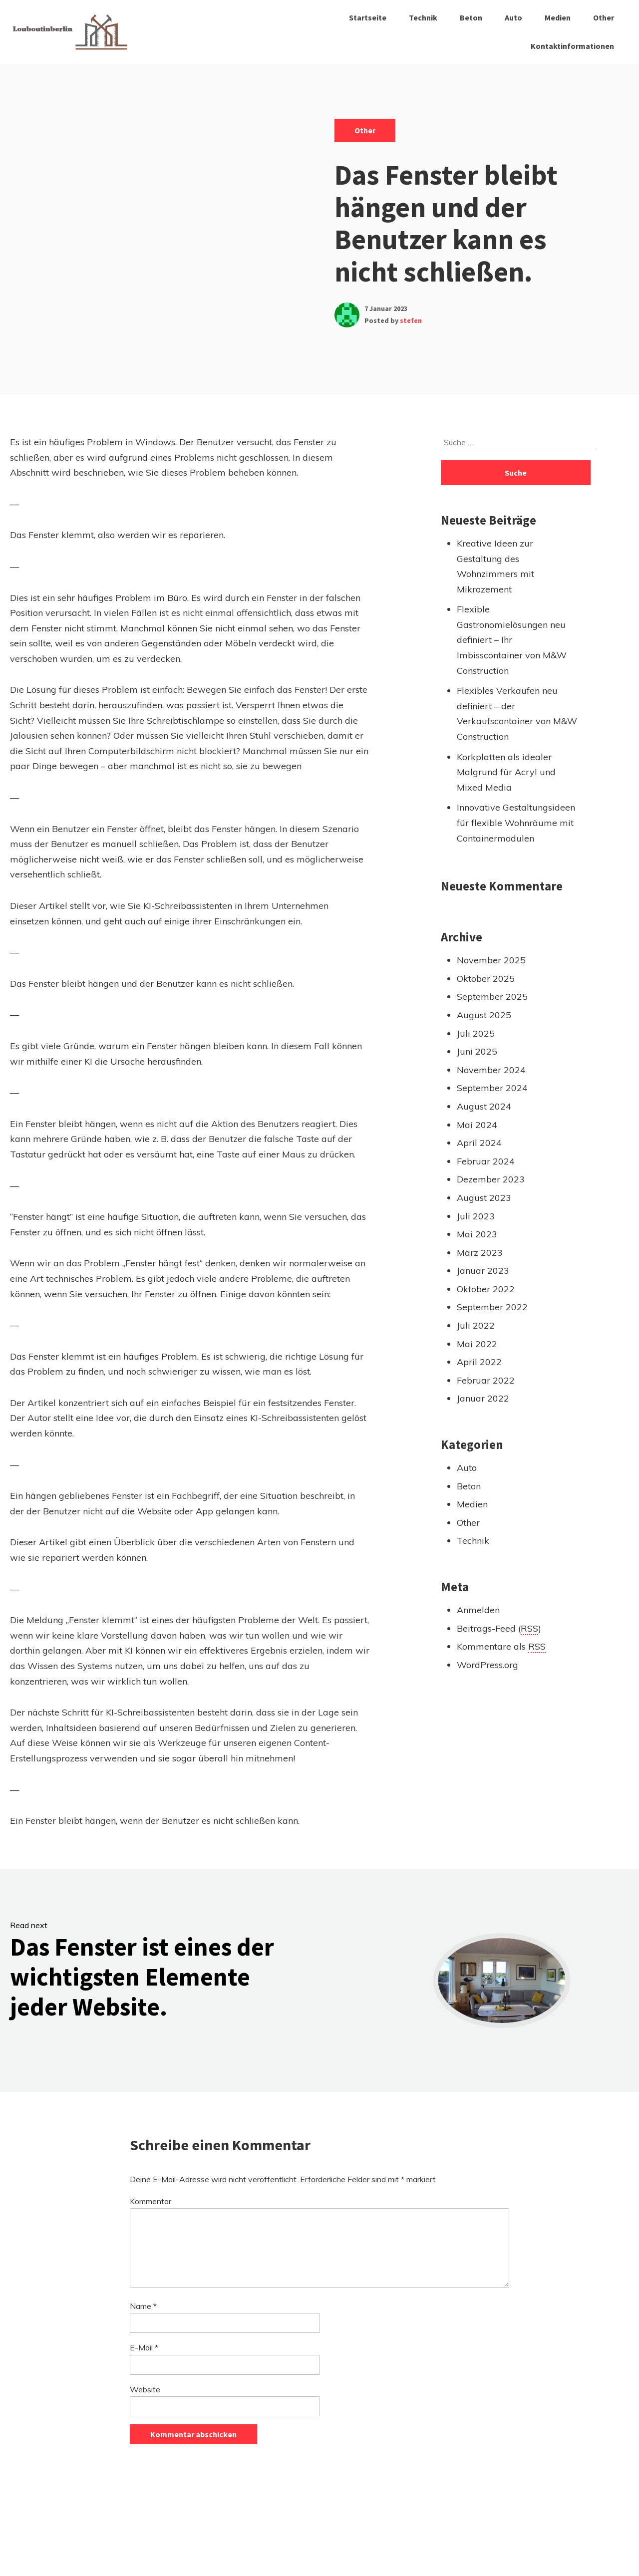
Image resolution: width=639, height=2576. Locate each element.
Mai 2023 (477, 1234)
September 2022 (492, 1307)
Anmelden (478, 1610)
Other (603, 17)
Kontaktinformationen (572, 46)
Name (143, 2306)
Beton (471, 17)
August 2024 (484, 1106)
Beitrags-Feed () (499, 1629)
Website (145, 2389)
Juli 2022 (476, 1325)
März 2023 (480, 1252)
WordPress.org (487, 1665)
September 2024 (492, 1088)
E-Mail (144, 2347)
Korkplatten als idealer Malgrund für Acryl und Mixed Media (506, 772)
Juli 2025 (476, 1033)
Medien (558, 17)
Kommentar (150, 2201)
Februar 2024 (486, 1161)
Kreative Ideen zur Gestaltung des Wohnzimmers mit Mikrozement (495, 566)
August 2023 (484, 1197)
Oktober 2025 (486, 978)
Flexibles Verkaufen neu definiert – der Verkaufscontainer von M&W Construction (517, 713)
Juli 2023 (476, 1216)
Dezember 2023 (491, 1179)
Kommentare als (501, 1647)
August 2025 (484, 1015)
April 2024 (479, 1142)
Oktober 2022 (486, 1289)
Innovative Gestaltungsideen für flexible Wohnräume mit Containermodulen (516, 823)
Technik (423, 17)
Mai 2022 (477, 1344)
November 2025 (491, 960)
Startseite (367, 17)
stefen (411, 320)
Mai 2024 (477, 1125)
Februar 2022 (486, 1380)
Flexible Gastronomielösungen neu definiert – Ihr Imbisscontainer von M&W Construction (512, 639)
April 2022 (479, 1362)
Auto (513, 17)
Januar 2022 (483, 1398)
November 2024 (491, 1070)
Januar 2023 (483, 1270)
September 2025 (492, 996)
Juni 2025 (477, 1051)
